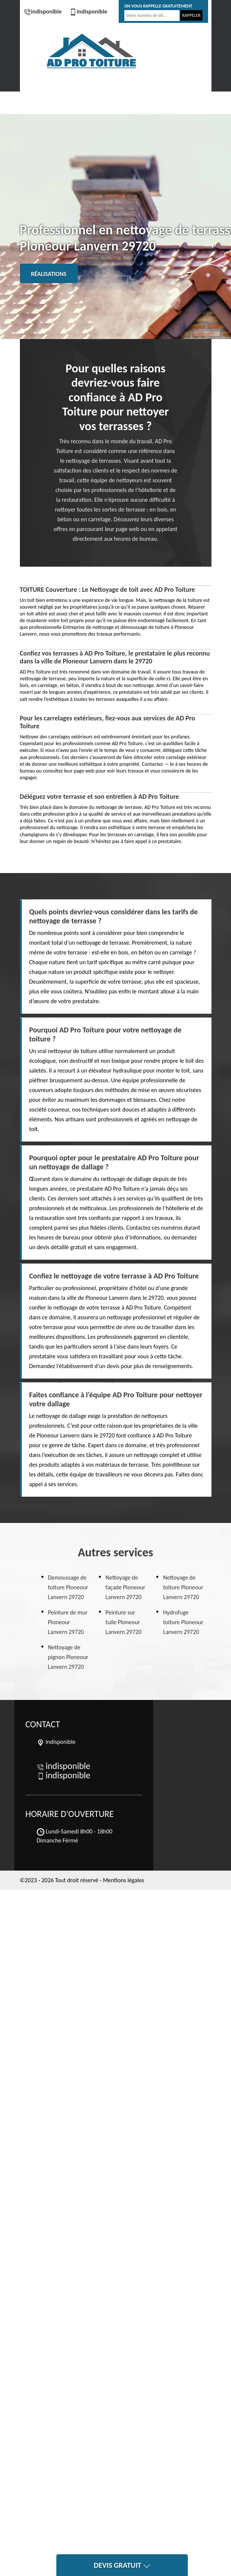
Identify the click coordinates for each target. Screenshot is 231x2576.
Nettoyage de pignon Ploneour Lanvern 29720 (68, 1657)
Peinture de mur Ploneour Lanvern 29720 (68, 1622)
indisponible (43, 11)
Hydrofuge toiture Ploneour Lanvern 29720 (183, 1622)
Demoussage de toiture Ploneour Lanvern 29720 (68, 1587)
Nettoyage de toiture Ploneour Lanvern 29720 (183, 1587)
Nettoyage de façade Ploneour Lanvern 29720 (125, 1587)
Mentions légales (123, 1880)
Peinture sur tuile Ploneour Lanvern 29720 (124, 1622)
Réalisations (48, 274)
